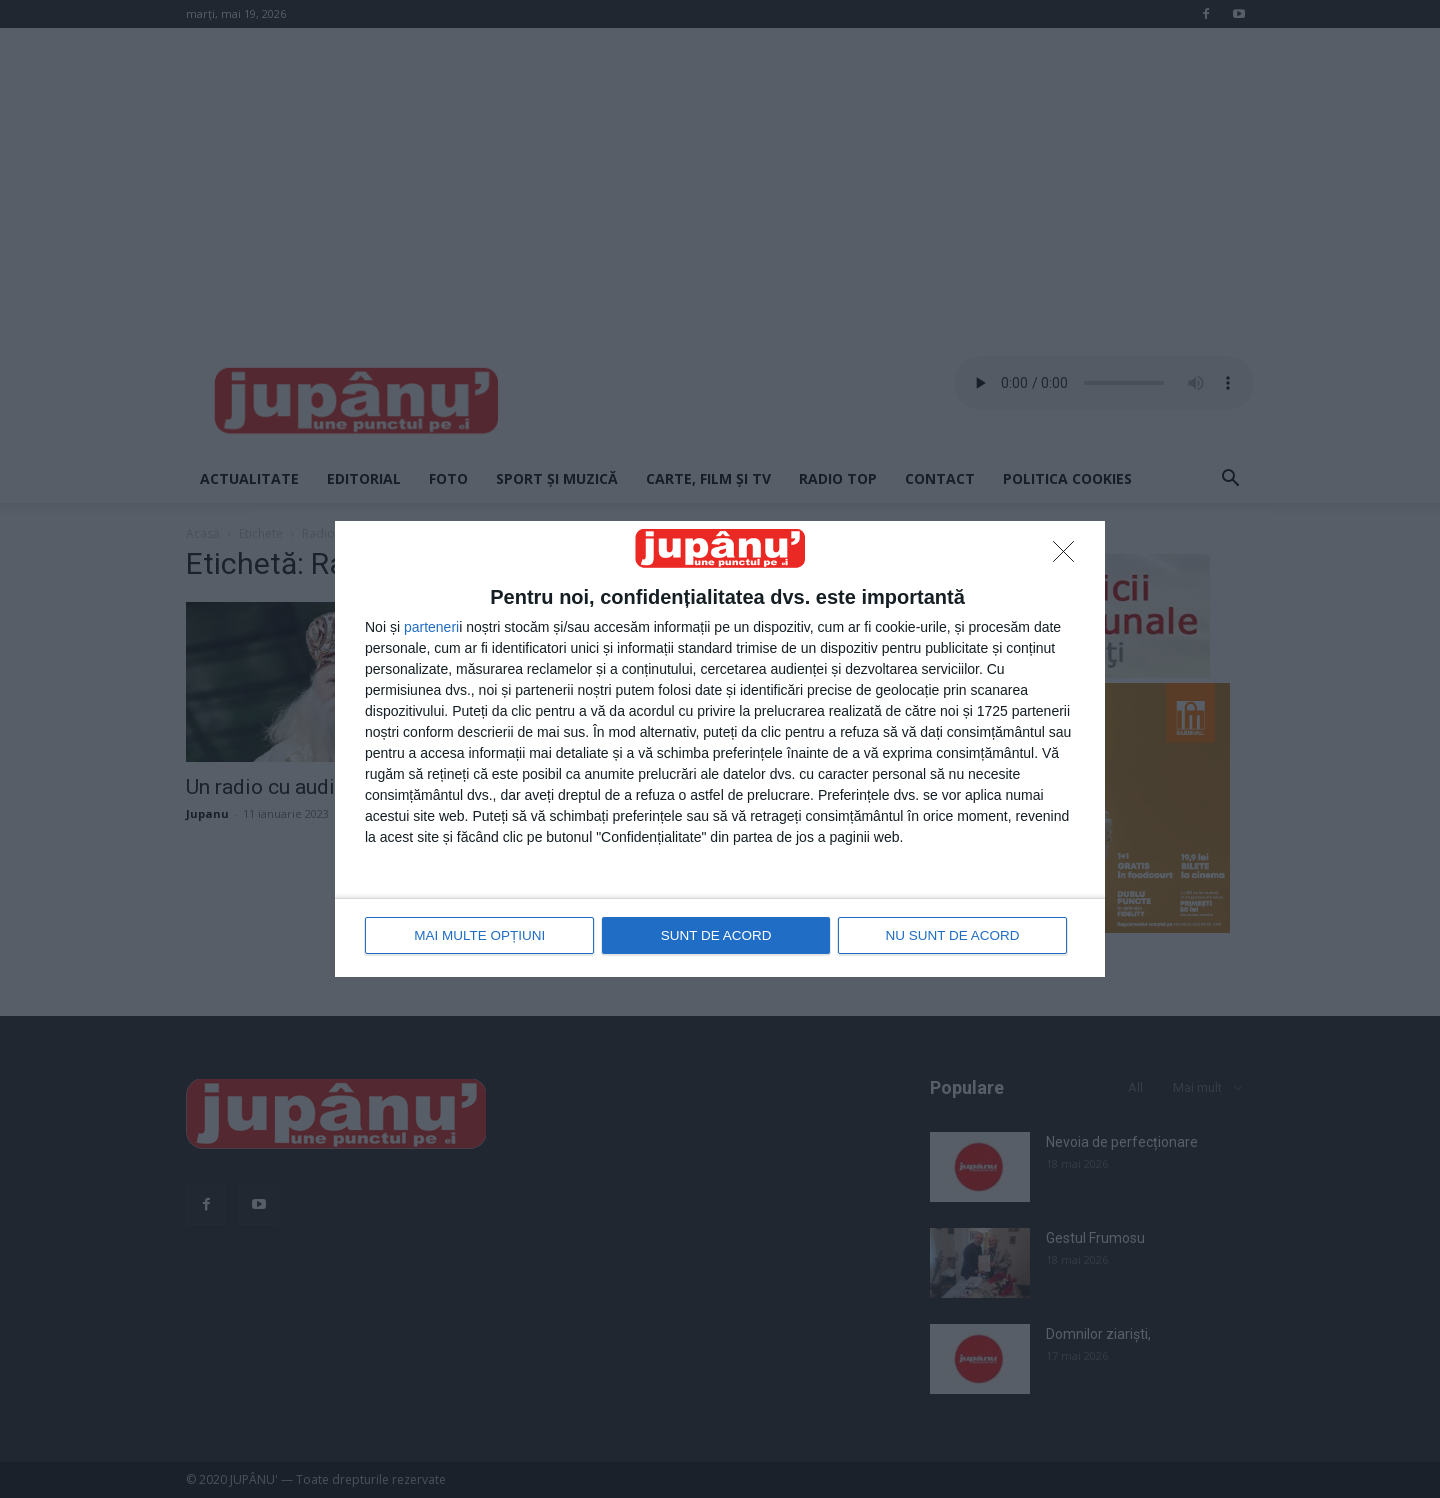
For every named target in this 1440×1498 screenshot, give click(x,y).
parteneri (431, 628)
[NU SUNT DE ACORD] (1069, 558)
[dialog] (720, 749)
